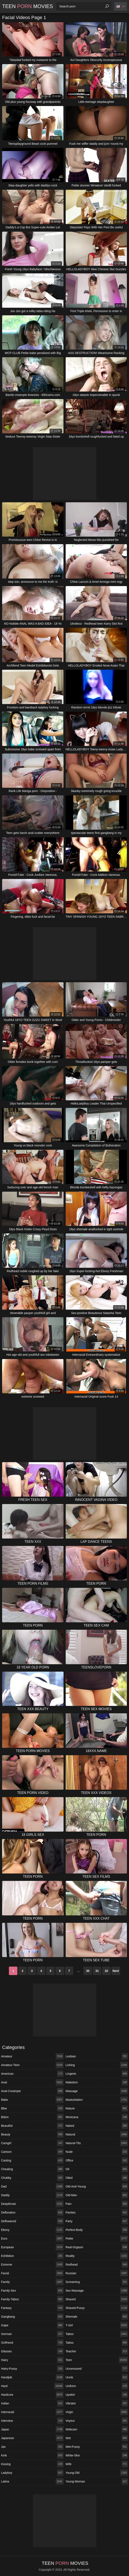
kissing (32, 2464)
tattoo (97, 2342)
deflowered (32, 2221)
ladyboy (32, 2473)
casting (32, 2160)
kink (32, 2455)
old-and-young (97, 2186)
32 (106, 1971)
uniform (97, 2386)
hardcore (32, 2394)
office (97, 2160)
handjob (32, 2377)
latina (32, 2481)
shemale (97, 2316)
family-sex (32, 2290)
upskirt (97, 2394)
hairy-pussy (32, 2368)
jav (32, 2447)
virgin (97, 2412)
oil (97, 2169)
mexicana (97, 2117)
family (32, 2282)
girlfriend (32, 2342)
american (32, 2073)
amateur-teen (32, 2065)
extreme (32, 2264)
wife (97, 2464)
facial (32, 2273)
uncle (97, 2377)
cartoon (32, 2152)
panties (97, 2212)
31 (97, 1971)
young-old (97, 2473)
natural (97, 2134)
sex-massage (97, 2290)
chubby (32, 2178)
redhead (97, 2264)
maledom (97, 2082)
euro (32, 2238)
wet (97, 2438)
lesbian (97, 2056)
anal (32, 2082)
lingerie (97, 2073)
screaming (97, 2282)
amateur (32, 2056)
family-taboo (32, 2299)
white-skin (97, 2455)
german (32, 2334)
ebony (32, 2230)
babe (32, 2100)
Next (115, 1971)
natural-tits (97, 2143)
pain (97, 2204)
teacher (97, 2351)
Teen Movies (27, 6)
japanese (32, 2438)
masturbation (97, 2100)
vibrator (97, 2403)
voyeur (97, 2421)
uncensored (97, 2368)
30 (88, 1971)
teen (97, 2360)
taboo (97, 2334)
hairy (32, 2360)
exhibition (32, 2256)
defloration (32, 2212)
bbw (32, 2108)
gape (32, 2325)
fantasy (32, 2308)
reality (97, 2256)
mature (97, 2108)
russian (97, 2273)
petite (97, 2238)
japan (32, 2429)
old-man (97, 2195)
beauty (32, 2134)
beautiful (32, 2126)
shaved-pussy (97, 2308)
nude (97, 2152)
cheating (32, 2169)
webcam (97, 2429)
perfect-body (97, 2230)
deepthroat (32, 2204)
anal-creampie (32, 2091)
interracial (32, 2412)
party (97, 2221)
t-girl (97, 2325)
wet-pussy (97, 2447)
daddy (32, 2195)
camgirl (32, 2143)
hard (32, 2386)
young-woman (97, 2481)
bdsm (32, 2117)
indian (32, 2403)
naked (97, 2126)
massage (97, 2091)
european (32, 2247)
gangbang (32, 2316)
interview (32, 2421)
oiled (97, 2178)
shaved (97, 2299)
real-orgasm (97, 2247)
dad (32, 2186)
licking (97, 2065)
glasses (32, 2351)
